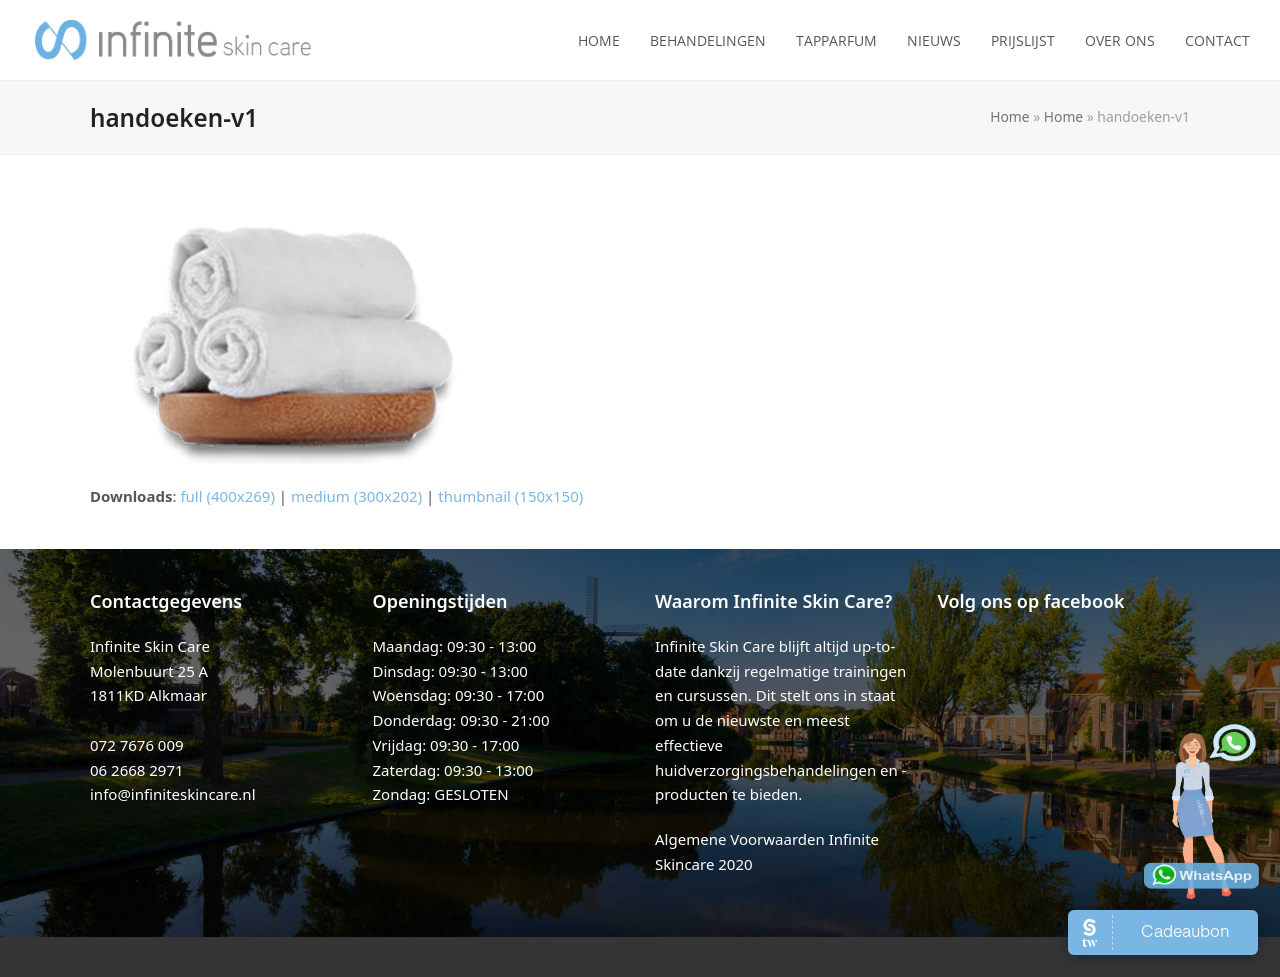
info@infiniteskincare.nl (173, 794)
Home (1009, 116)
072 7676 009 (137, 745)
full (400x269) (227, 496)
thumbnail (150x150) (510, 496)
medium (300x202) (356, 496)
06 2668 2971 (137, 770)
